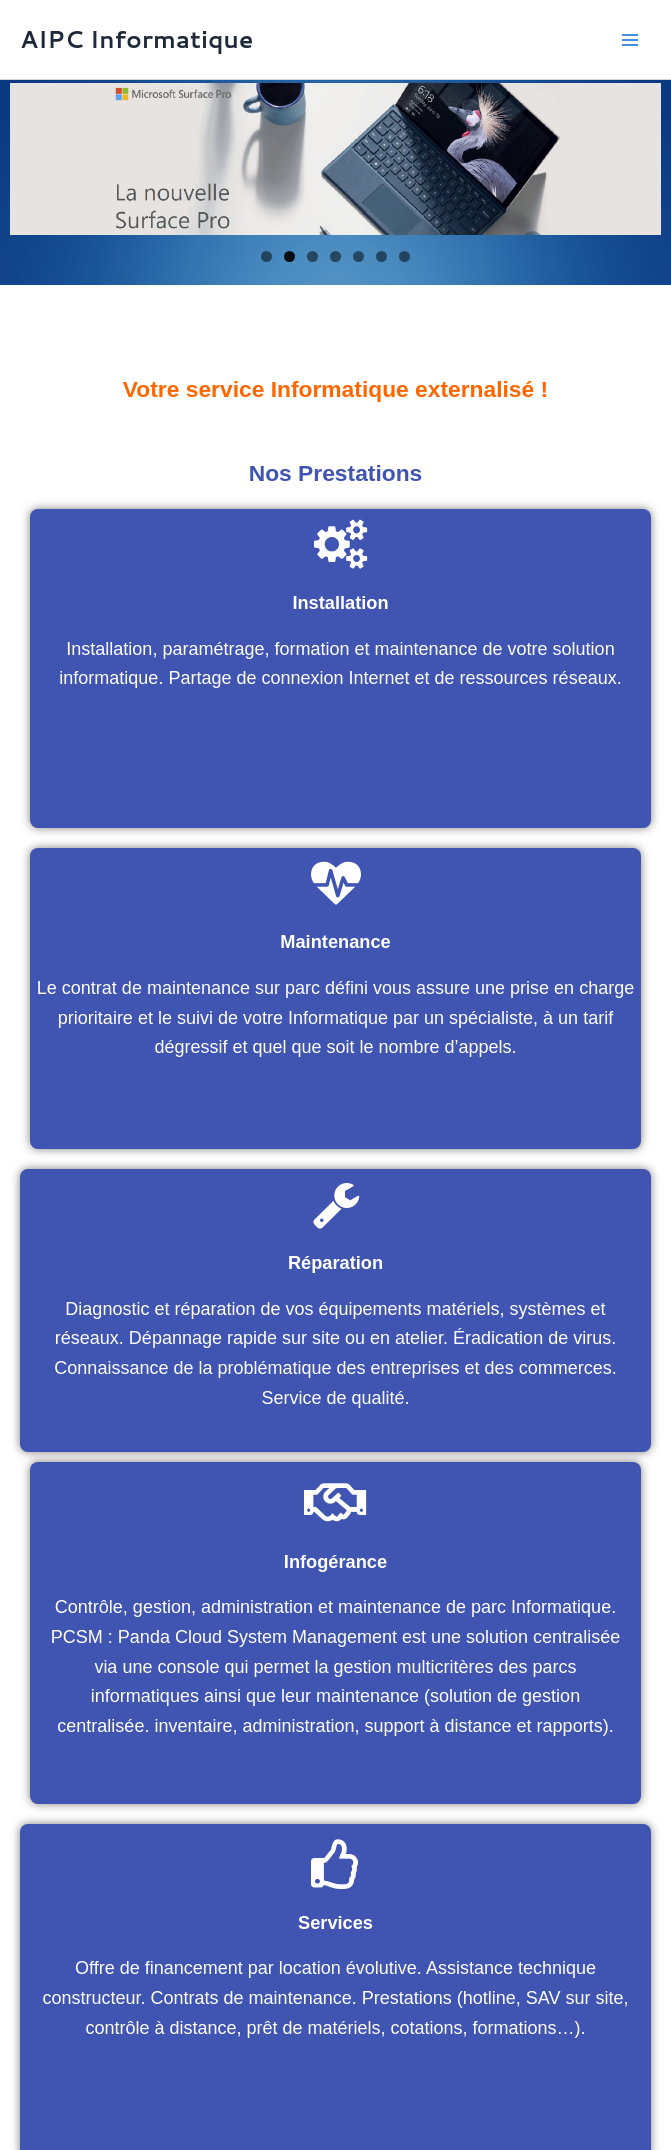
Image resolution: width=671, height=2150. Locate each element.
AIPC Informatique (137, 39)
